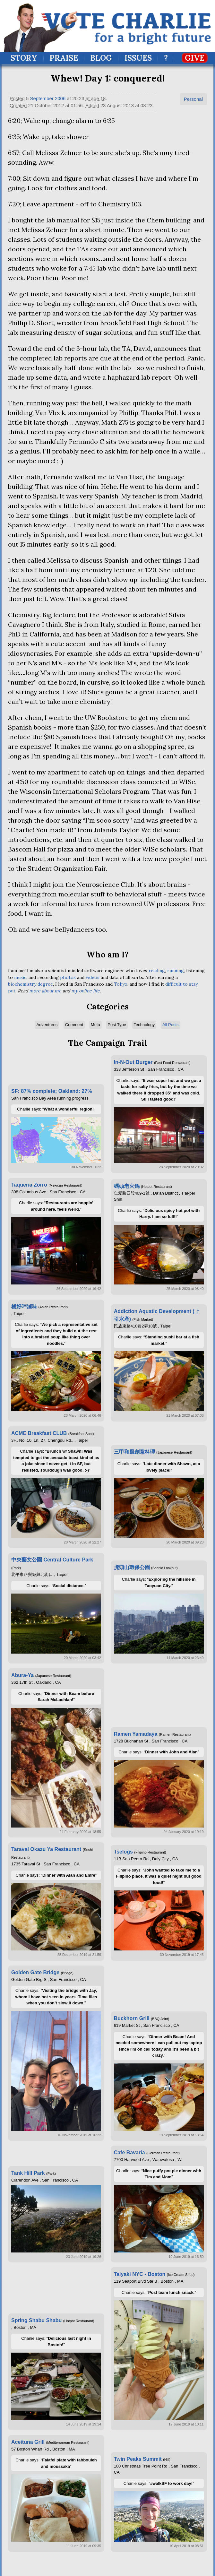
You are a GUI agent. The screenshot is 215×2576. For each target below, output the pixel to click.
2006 (60, 98)
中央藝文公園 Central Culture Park (52, 1559)
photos (68, 977)
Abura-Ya (22, 1675)
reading (157, 970)
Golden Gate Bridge (35, 1972)
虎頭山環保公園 (132, 1567)
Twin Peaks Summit (138, 2459)
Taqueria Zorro (29, 1185)
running (175, 970)
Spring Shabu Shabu (36, 2320)
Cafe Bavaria (129, 2152)
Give (194, 58)
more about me (45, 991)
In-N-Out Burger (133, 1062)
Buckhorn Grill (132, 2018)
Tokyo (120, 984)
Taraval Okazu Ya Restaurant (46, 1849)
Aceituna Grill (28, 2442)
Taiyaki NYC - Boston (140, 2274)
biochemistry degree (30, 984)
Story (24, 58)
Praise (63, 58)
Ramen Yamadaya (136, 1734)
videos (92, 977)
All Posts (170, 1024)
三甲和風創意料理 (134, 1452)
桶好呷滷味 (24, 1306)
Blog (101, 58)
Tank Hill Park (28, 2173)
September (41, 98)
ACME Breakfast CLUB (39, 1433)
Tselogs (123, 1851)
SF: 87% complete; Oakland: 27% (51, 1091)
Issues (138, 58)
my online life (85, 991)
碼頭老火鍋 (127, 1186)
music (20, 977)
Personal (193, 99)
